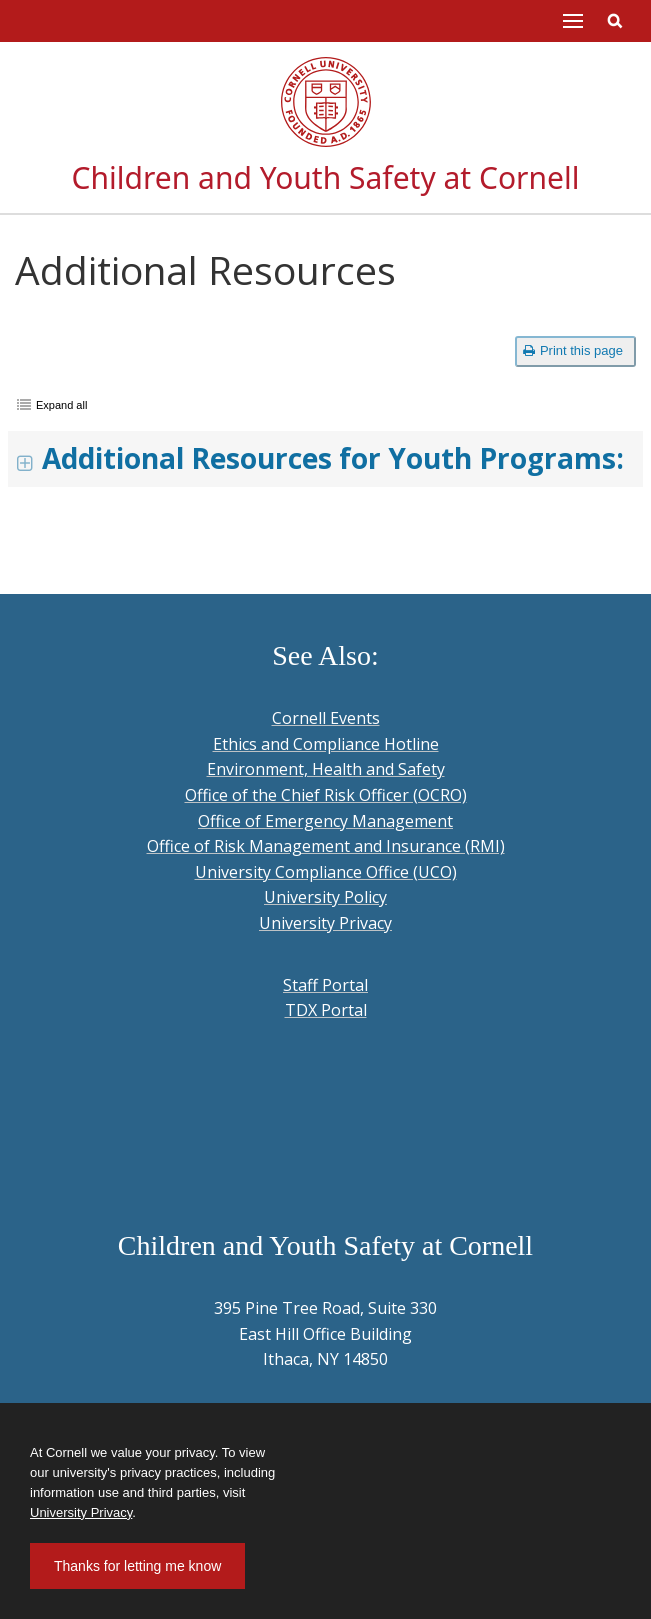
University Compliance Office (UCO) (326, 872)
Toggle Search (615, 21)
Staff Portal (325, 985)
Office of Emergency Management (325, 821)
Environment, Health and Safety (326, 769)
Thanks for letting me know (137, 1566)
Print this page (573, 350)
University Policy (325, 897)
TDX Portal (326, 1010)
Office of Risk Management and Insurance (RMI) (326, 846)
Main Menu (573, 21)
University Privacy (325, 923)
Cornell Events (326, 718)
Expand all (61, 405)
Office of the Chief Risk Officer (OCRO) (326, 795)
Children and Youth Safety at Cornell (326, 177)
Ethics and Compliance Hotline (326, 744)
